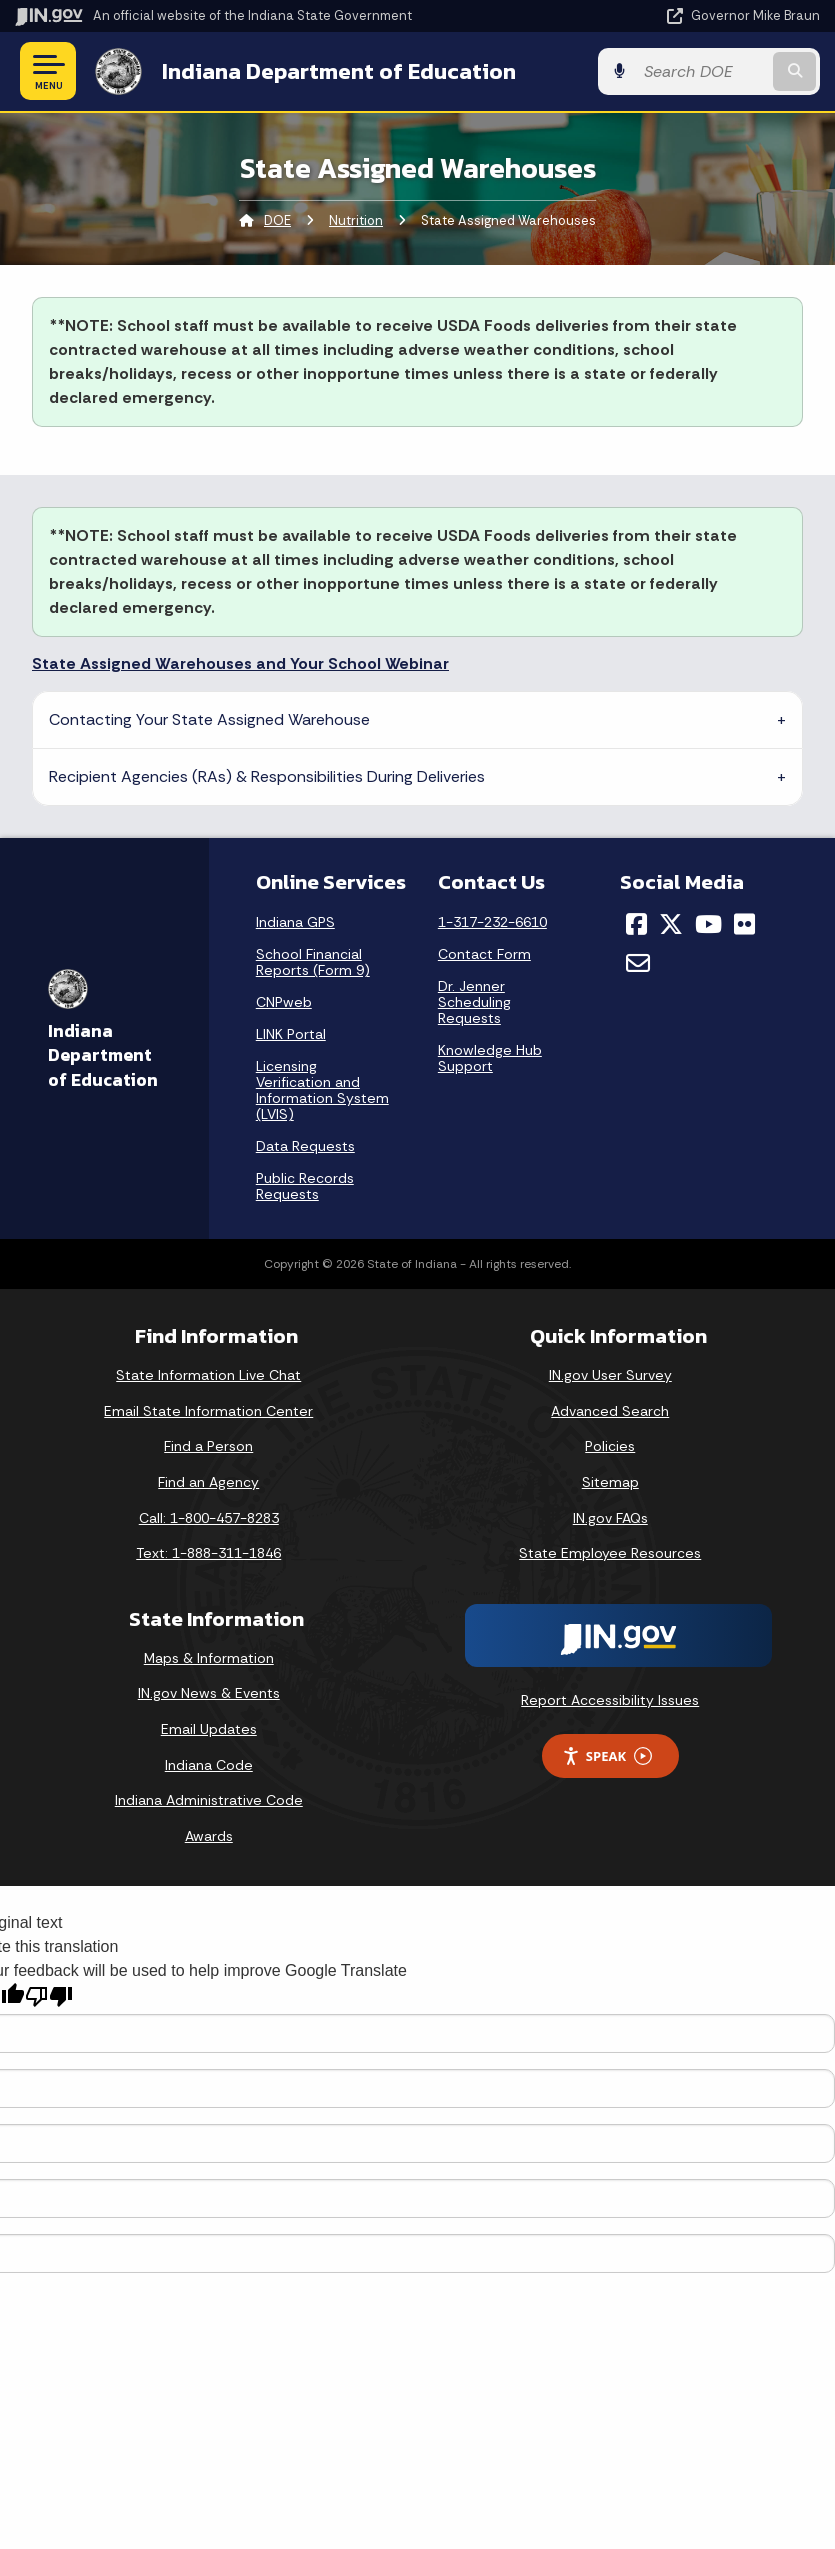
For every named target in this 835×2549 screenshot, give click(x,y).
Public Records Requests (305, 1186)
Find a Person (208, 1446)
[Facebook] (636, 924)
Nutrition (356, 220)
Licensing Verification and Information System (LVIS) (322, 1090)
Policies (610, 1446)
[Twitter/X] (671, 924)
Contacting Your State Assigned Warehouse (209, 719)
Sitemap (610, 1482)
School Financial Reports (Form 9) (313, 962)
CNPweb (284, 1002)
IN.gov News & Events (209, 1693)
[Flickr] (744, 924)
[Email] (638, 963)
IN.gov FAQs (610, 1518)
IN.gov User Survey (610, 1375)
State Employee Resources (610, 1553)
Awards (209, 1836)
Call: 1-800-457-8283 (209, 1518)
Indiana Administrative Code (209, 1800)
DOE (277, 220)
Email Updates (209, 1729)
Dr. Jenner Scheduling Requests (474, 1002)
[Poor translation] (49, 1996)
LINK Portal (291, 1034)
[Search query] (702, 71)
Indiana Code (209, 1765)
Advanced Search (610, 1411)
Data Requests (305, 1146)
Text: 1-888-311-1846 (208, 1553)
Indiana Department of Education (339, 71)
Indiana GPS (295, 922)
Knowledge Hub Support (490, 1058)
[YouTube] (708, 924)
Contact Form (484, 954)
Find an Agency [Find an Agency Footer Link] (208, 1482)
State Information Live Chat (208, 1375)
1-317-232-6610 (492, 922)
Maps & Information (209, 1658)
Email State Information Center (208, 1411)
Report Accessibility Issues (610, 1700)
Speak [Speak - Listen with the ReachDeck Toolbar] (607, 1756)
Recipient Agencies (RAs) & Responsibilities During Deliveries (267, 776)
